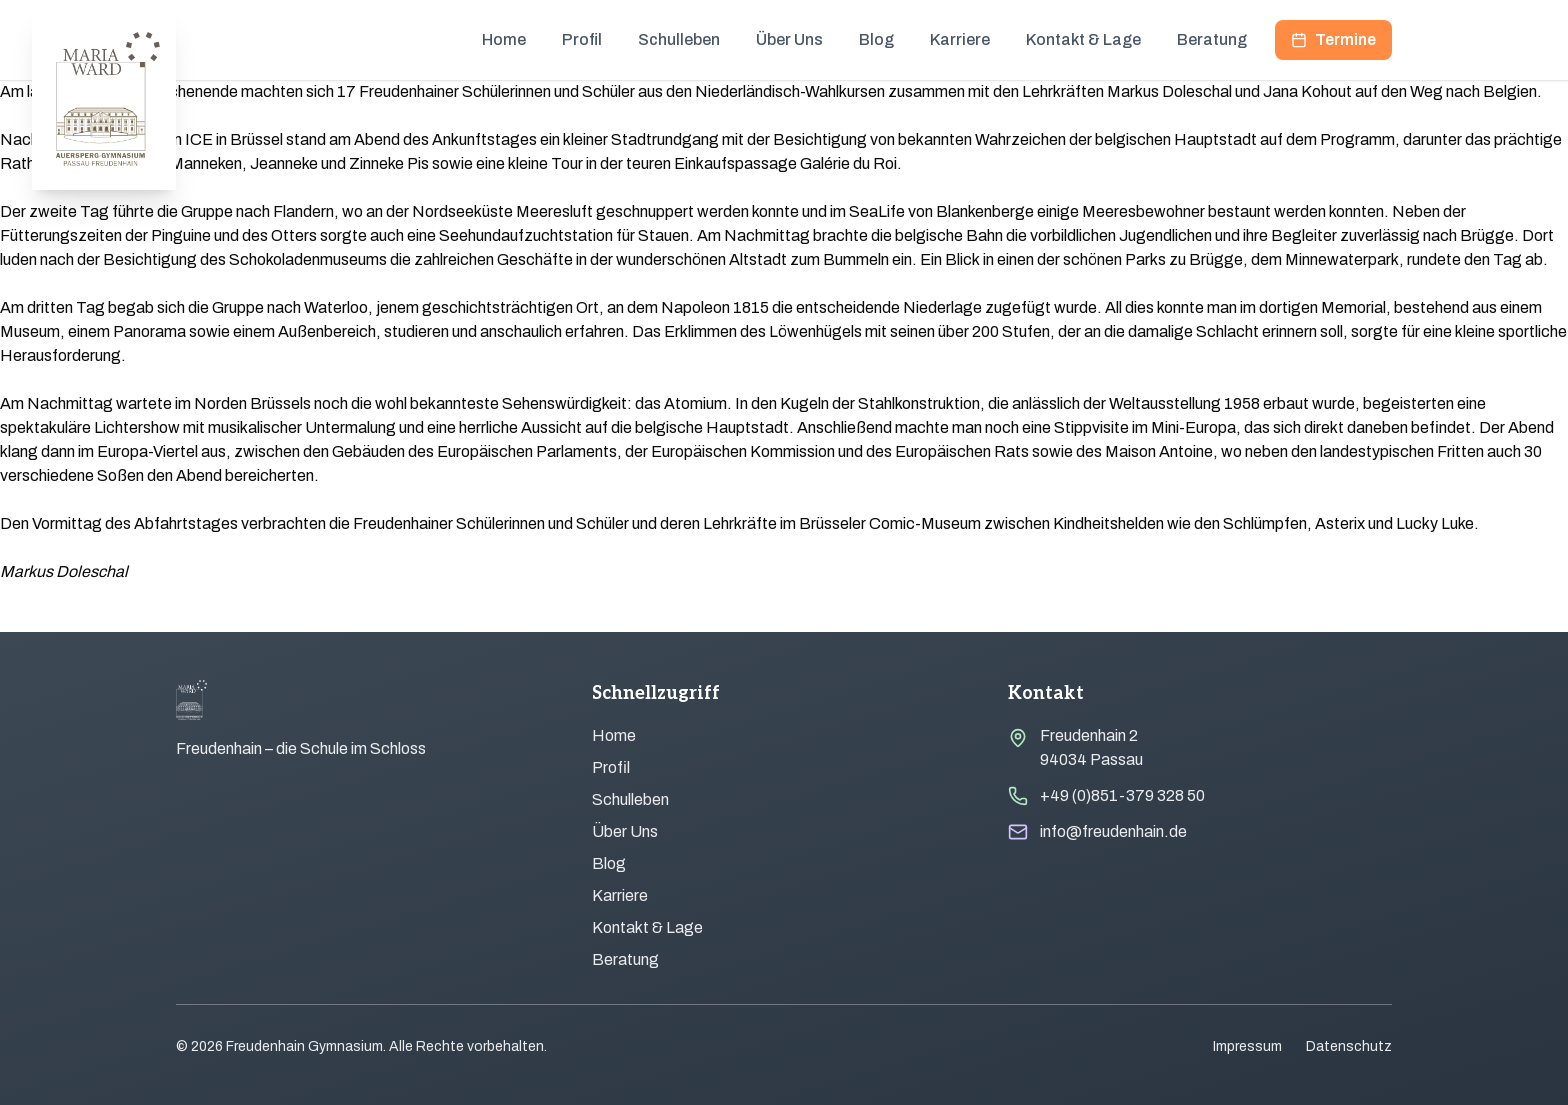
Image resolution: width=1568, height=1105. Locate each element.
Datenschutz (1349, 1046)
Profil (582, 39)
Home (504, 39)
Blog (876, 39)
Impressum (1247, 1046)
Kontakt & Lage (1083, 39)
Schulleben (679, 39)
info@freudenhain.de (1113, 831)
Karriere (960, 39)
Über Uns (789, 39)
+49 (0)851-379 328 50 (1122, 795)
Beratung (1212, 39)
